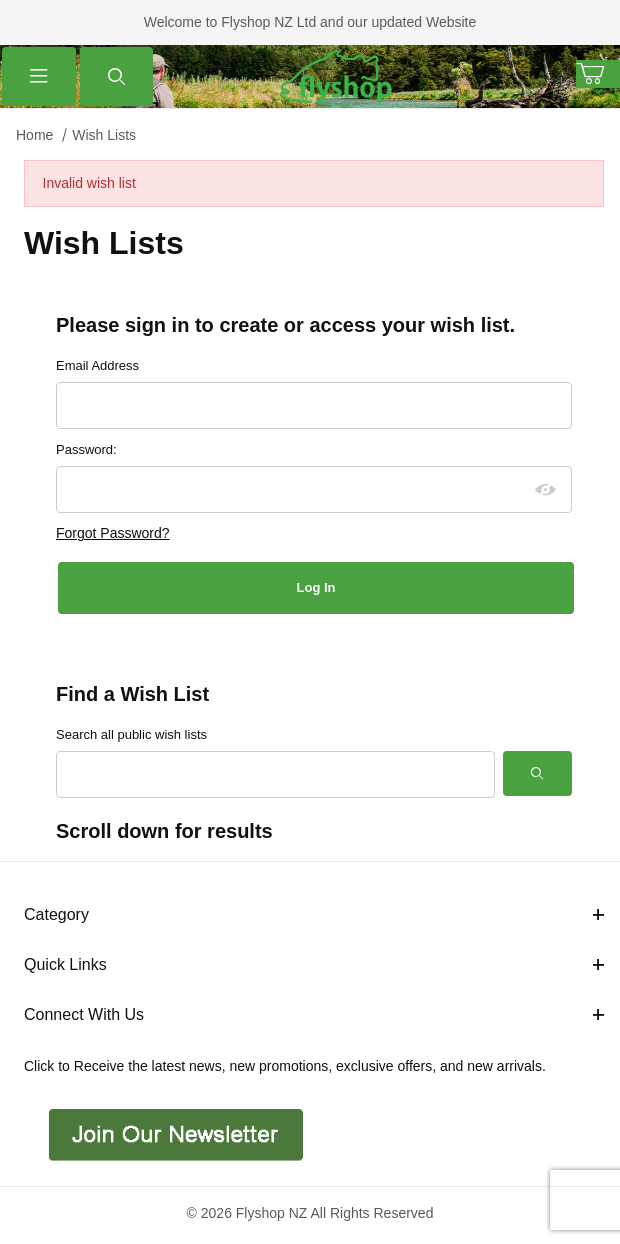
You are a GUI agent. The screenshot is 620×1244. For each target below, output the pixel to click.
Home (34, 135)
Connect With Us (314, 1014)
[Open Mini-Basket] (598, 74)
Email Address (97, 365)
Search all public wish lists (131, 734)
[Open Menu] (39, 76)
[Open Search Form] (117, 76)
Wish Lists (104, 135)
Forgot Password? (113, 533)
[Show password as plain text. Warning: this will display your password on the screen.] (546, 490)
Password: (86, 449)
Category (314, 914)
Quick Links (314, 964)
